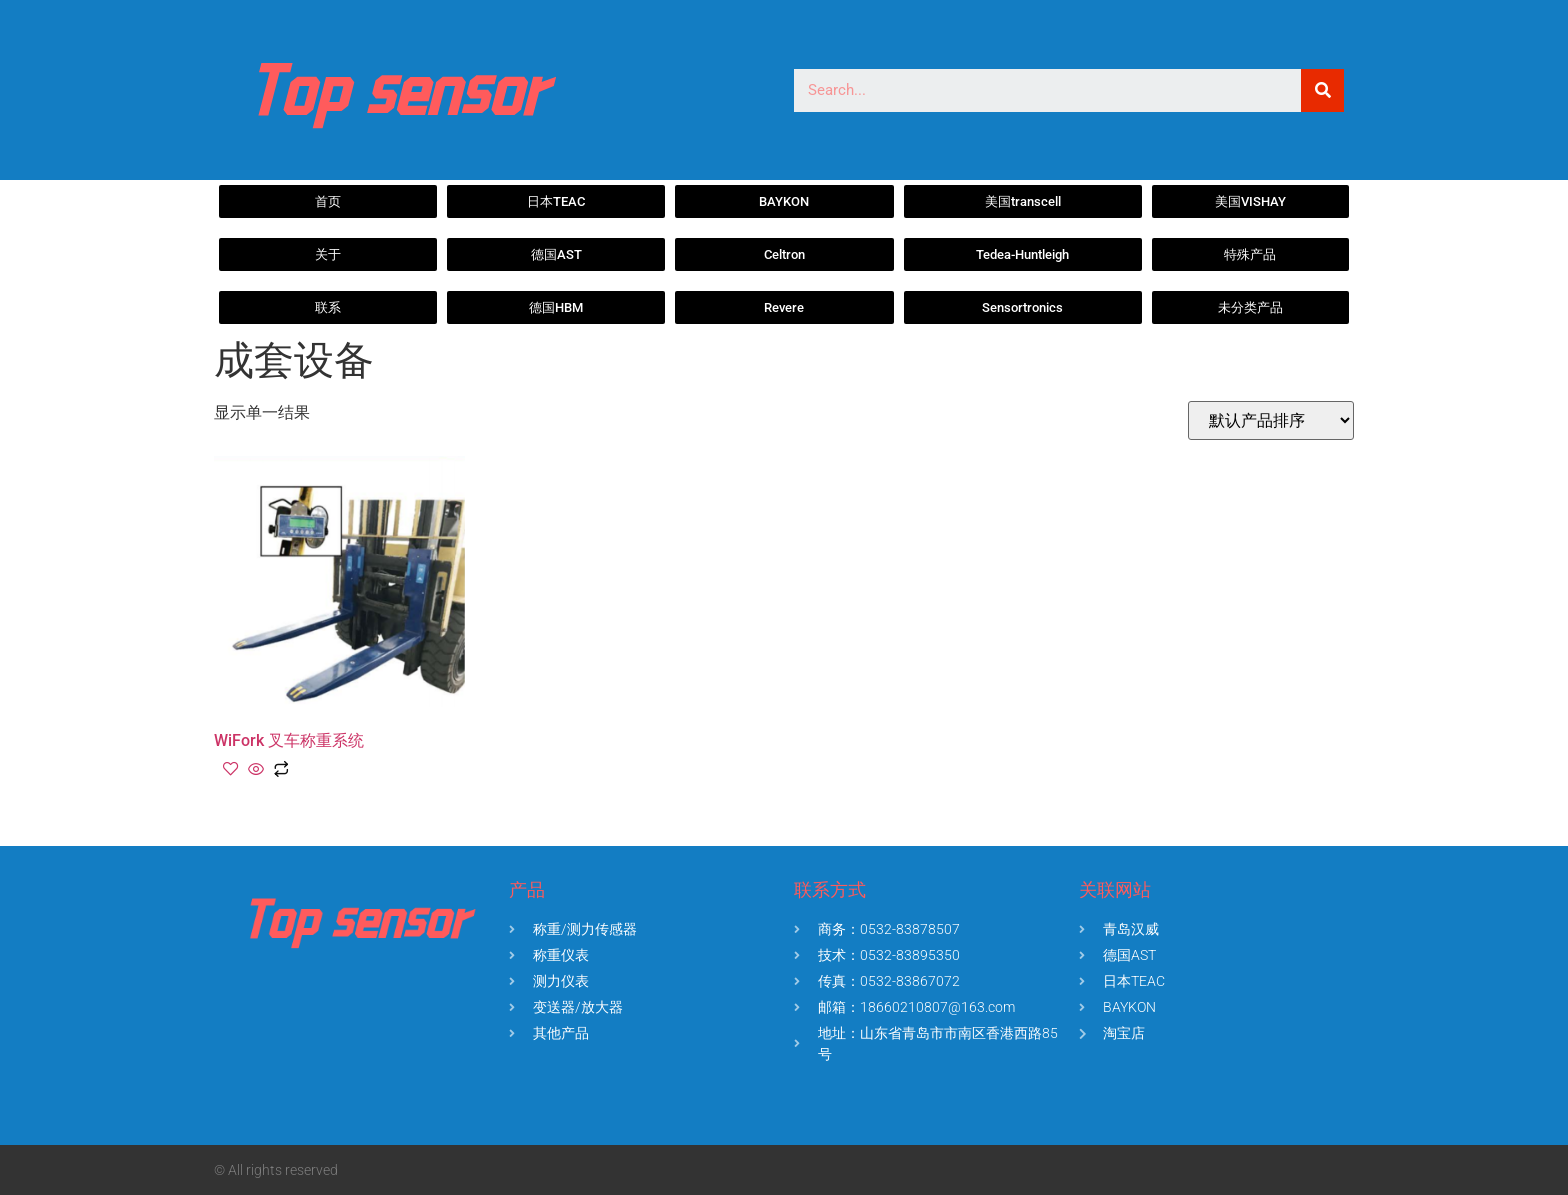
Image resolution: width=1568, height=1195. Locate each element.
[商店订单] (1271, 420)
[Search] (1322, 90)
